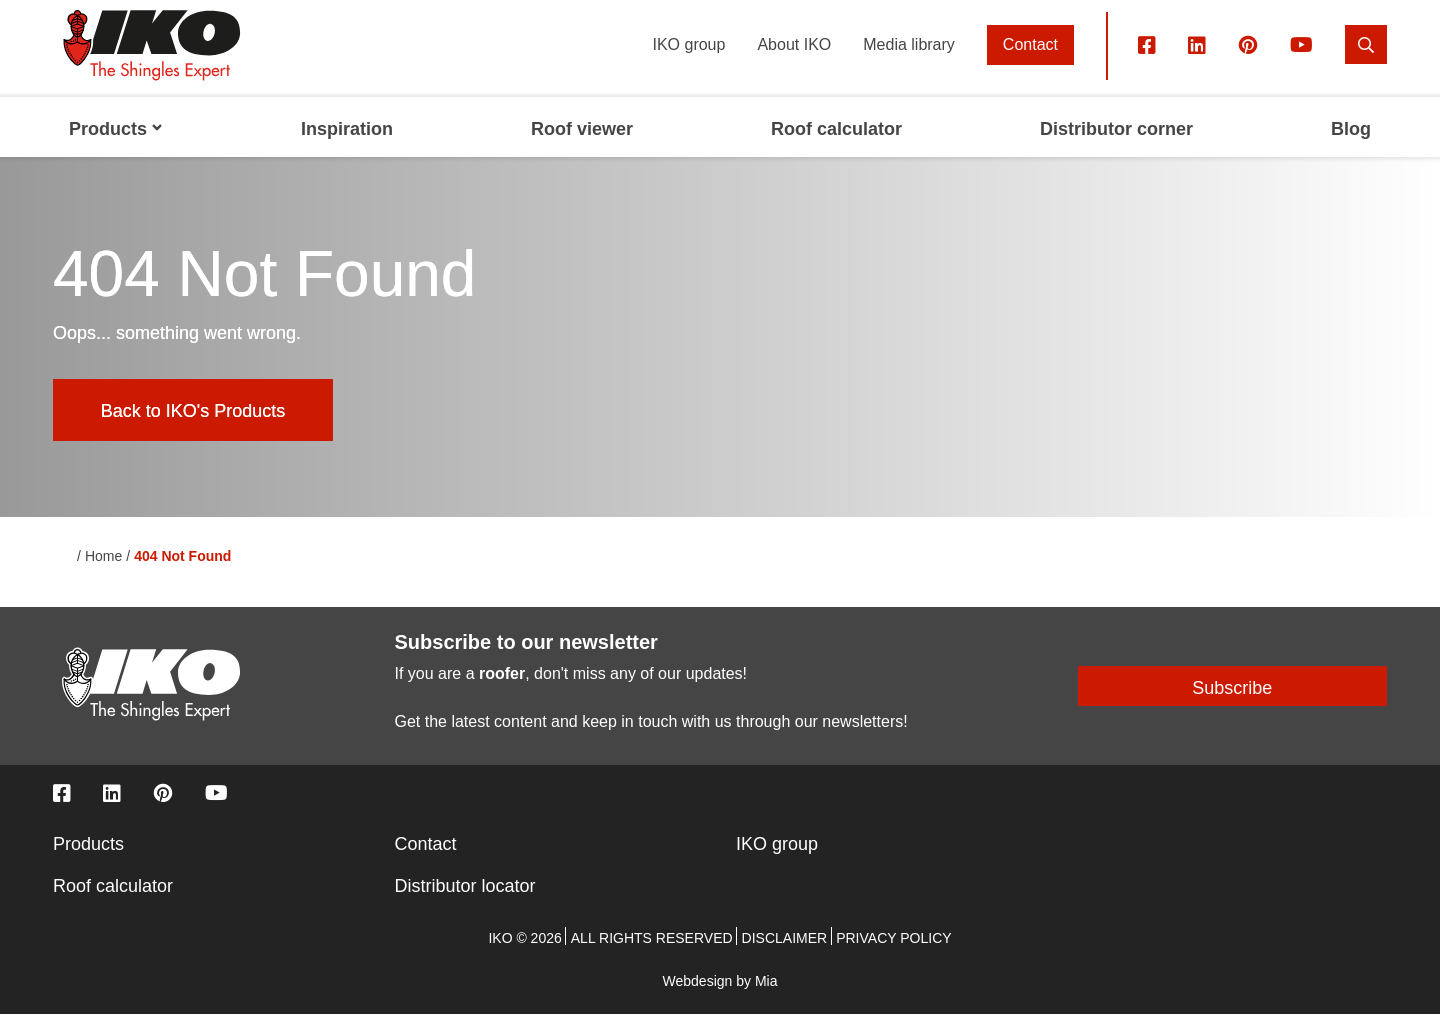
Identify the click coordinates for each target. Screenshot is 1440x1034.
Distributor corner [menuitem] (1116, 150)
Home (103, 577)
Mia (766, 1001)
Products (88, 864)
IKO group (688, 64)
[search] (1366, 64)
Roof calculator (113, 906)
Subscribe (1232, 709)
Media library (909, 64)
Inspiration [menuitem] (347, 150)
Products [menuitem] (116, 150)
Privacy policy (893, 958)
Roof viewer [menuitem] (582, 150)
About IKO (794, 64)
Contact (1030, 64)
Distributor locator (465, 906)
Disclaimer (785, 958)
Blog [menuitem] (1351, 150)
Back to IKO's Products (193, 431)
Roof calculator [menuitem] (836, 150)
